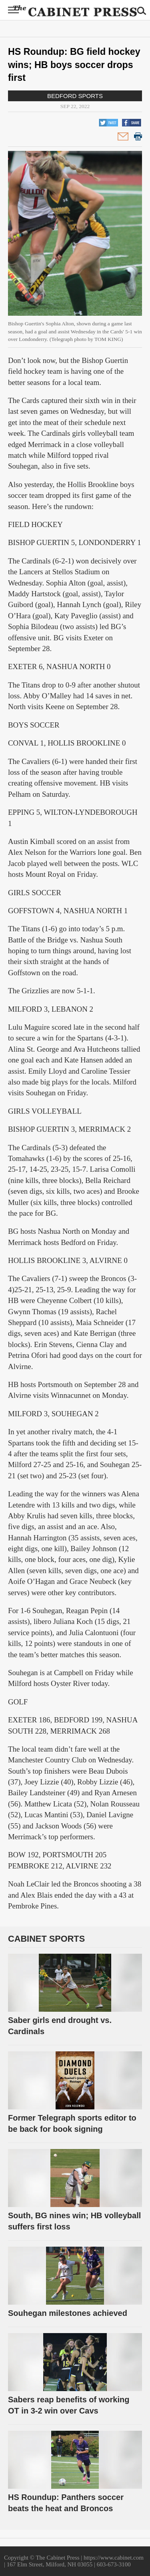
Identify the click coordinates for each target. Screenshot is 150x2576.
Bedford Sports (75, 95)
